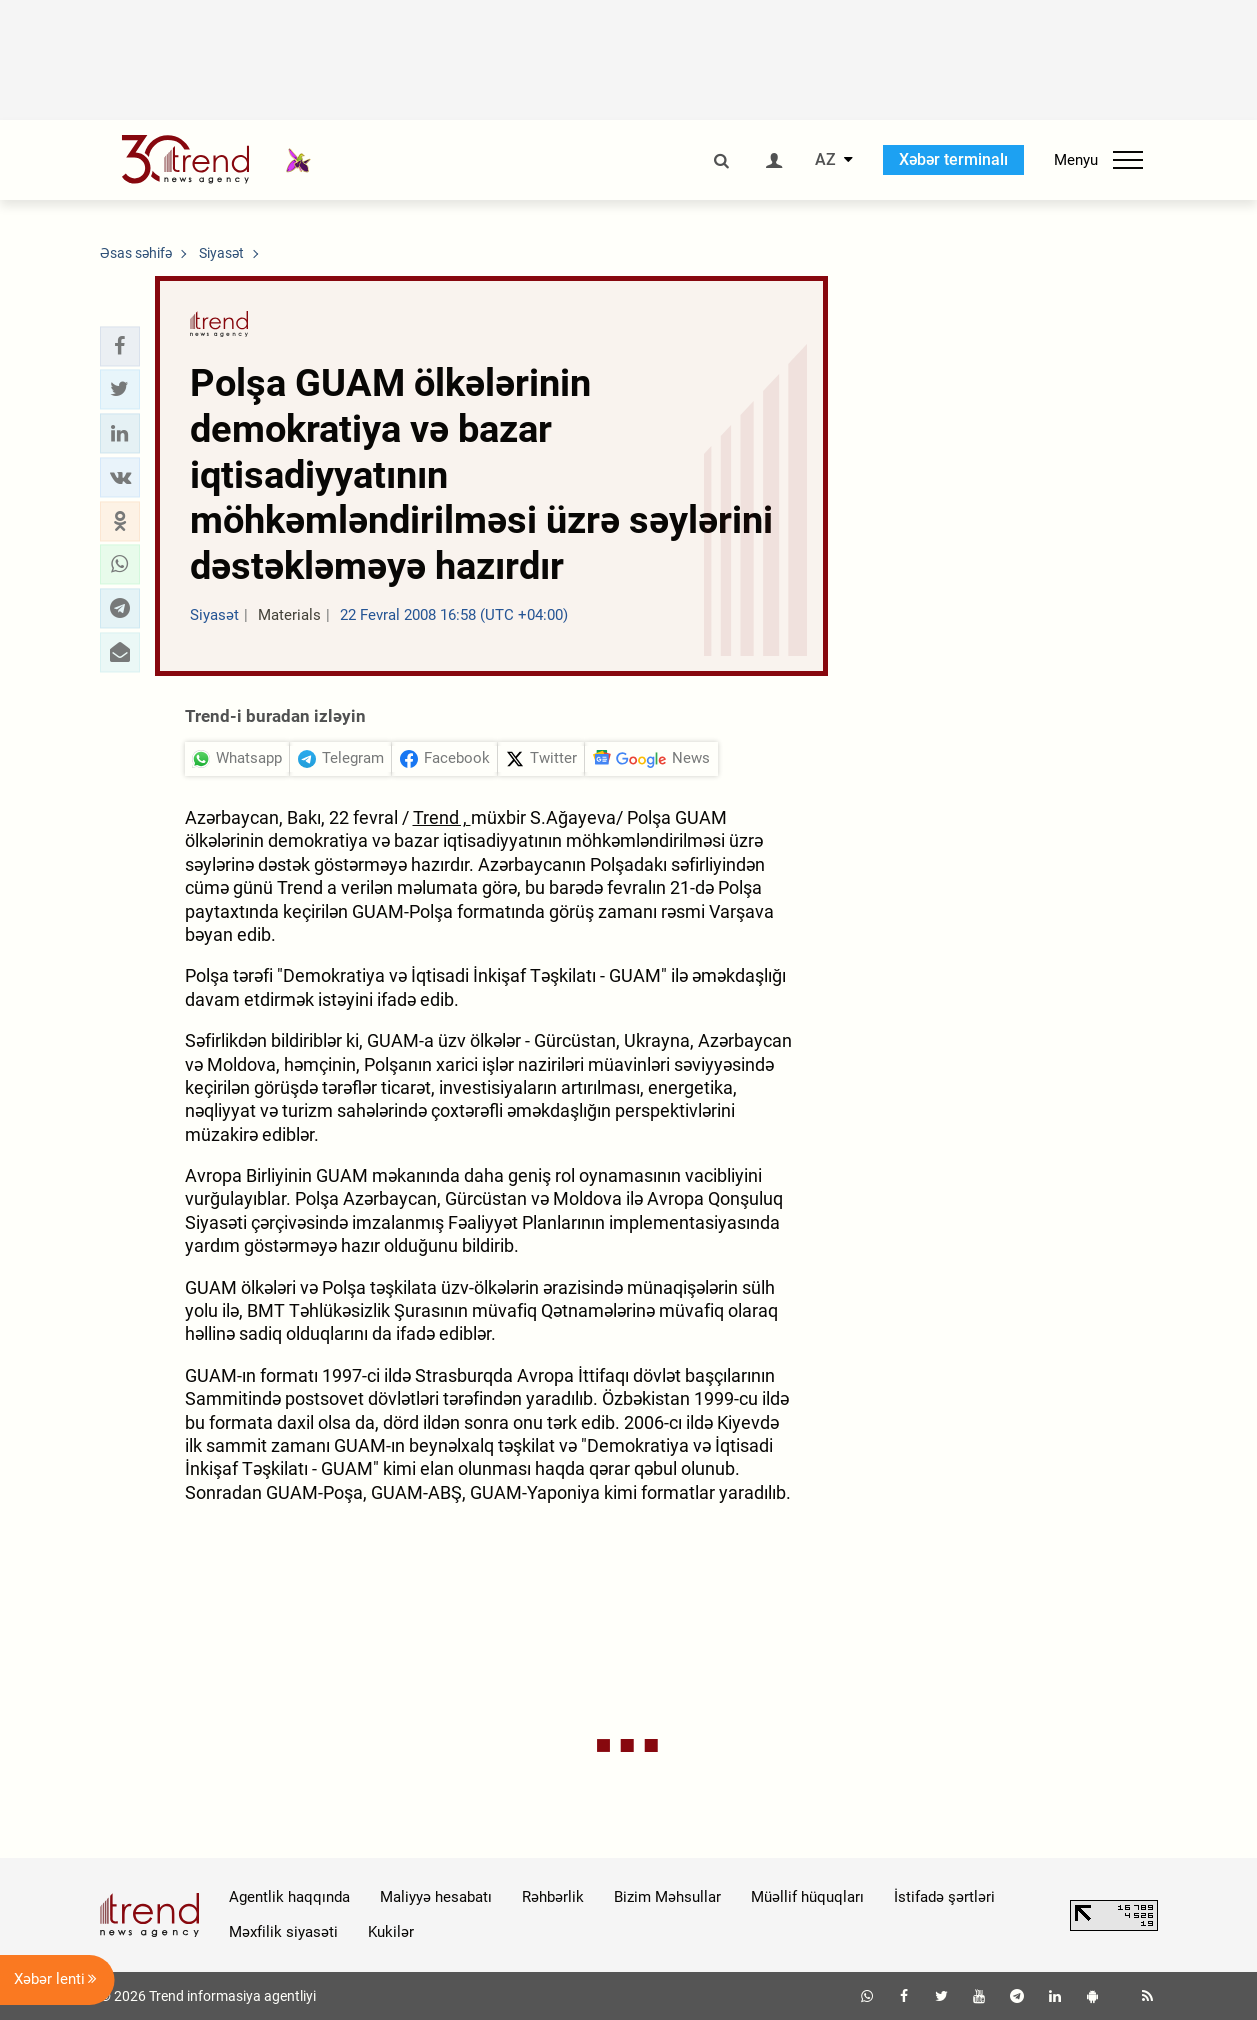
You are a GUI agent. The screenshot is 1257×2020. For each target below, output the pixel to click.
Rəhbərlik (553, 1897)
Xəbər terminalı (953, 159)
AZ (825, 160)
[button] (120, 346)
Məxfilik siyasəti (283, 1932)
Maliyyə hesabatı (436, 1897)
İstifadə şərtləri (944, 1897)
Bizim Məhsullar (667, 1897)
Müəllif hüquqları (807, 1897)
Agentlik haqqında (289, 1897)
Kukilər (391, 1932)
